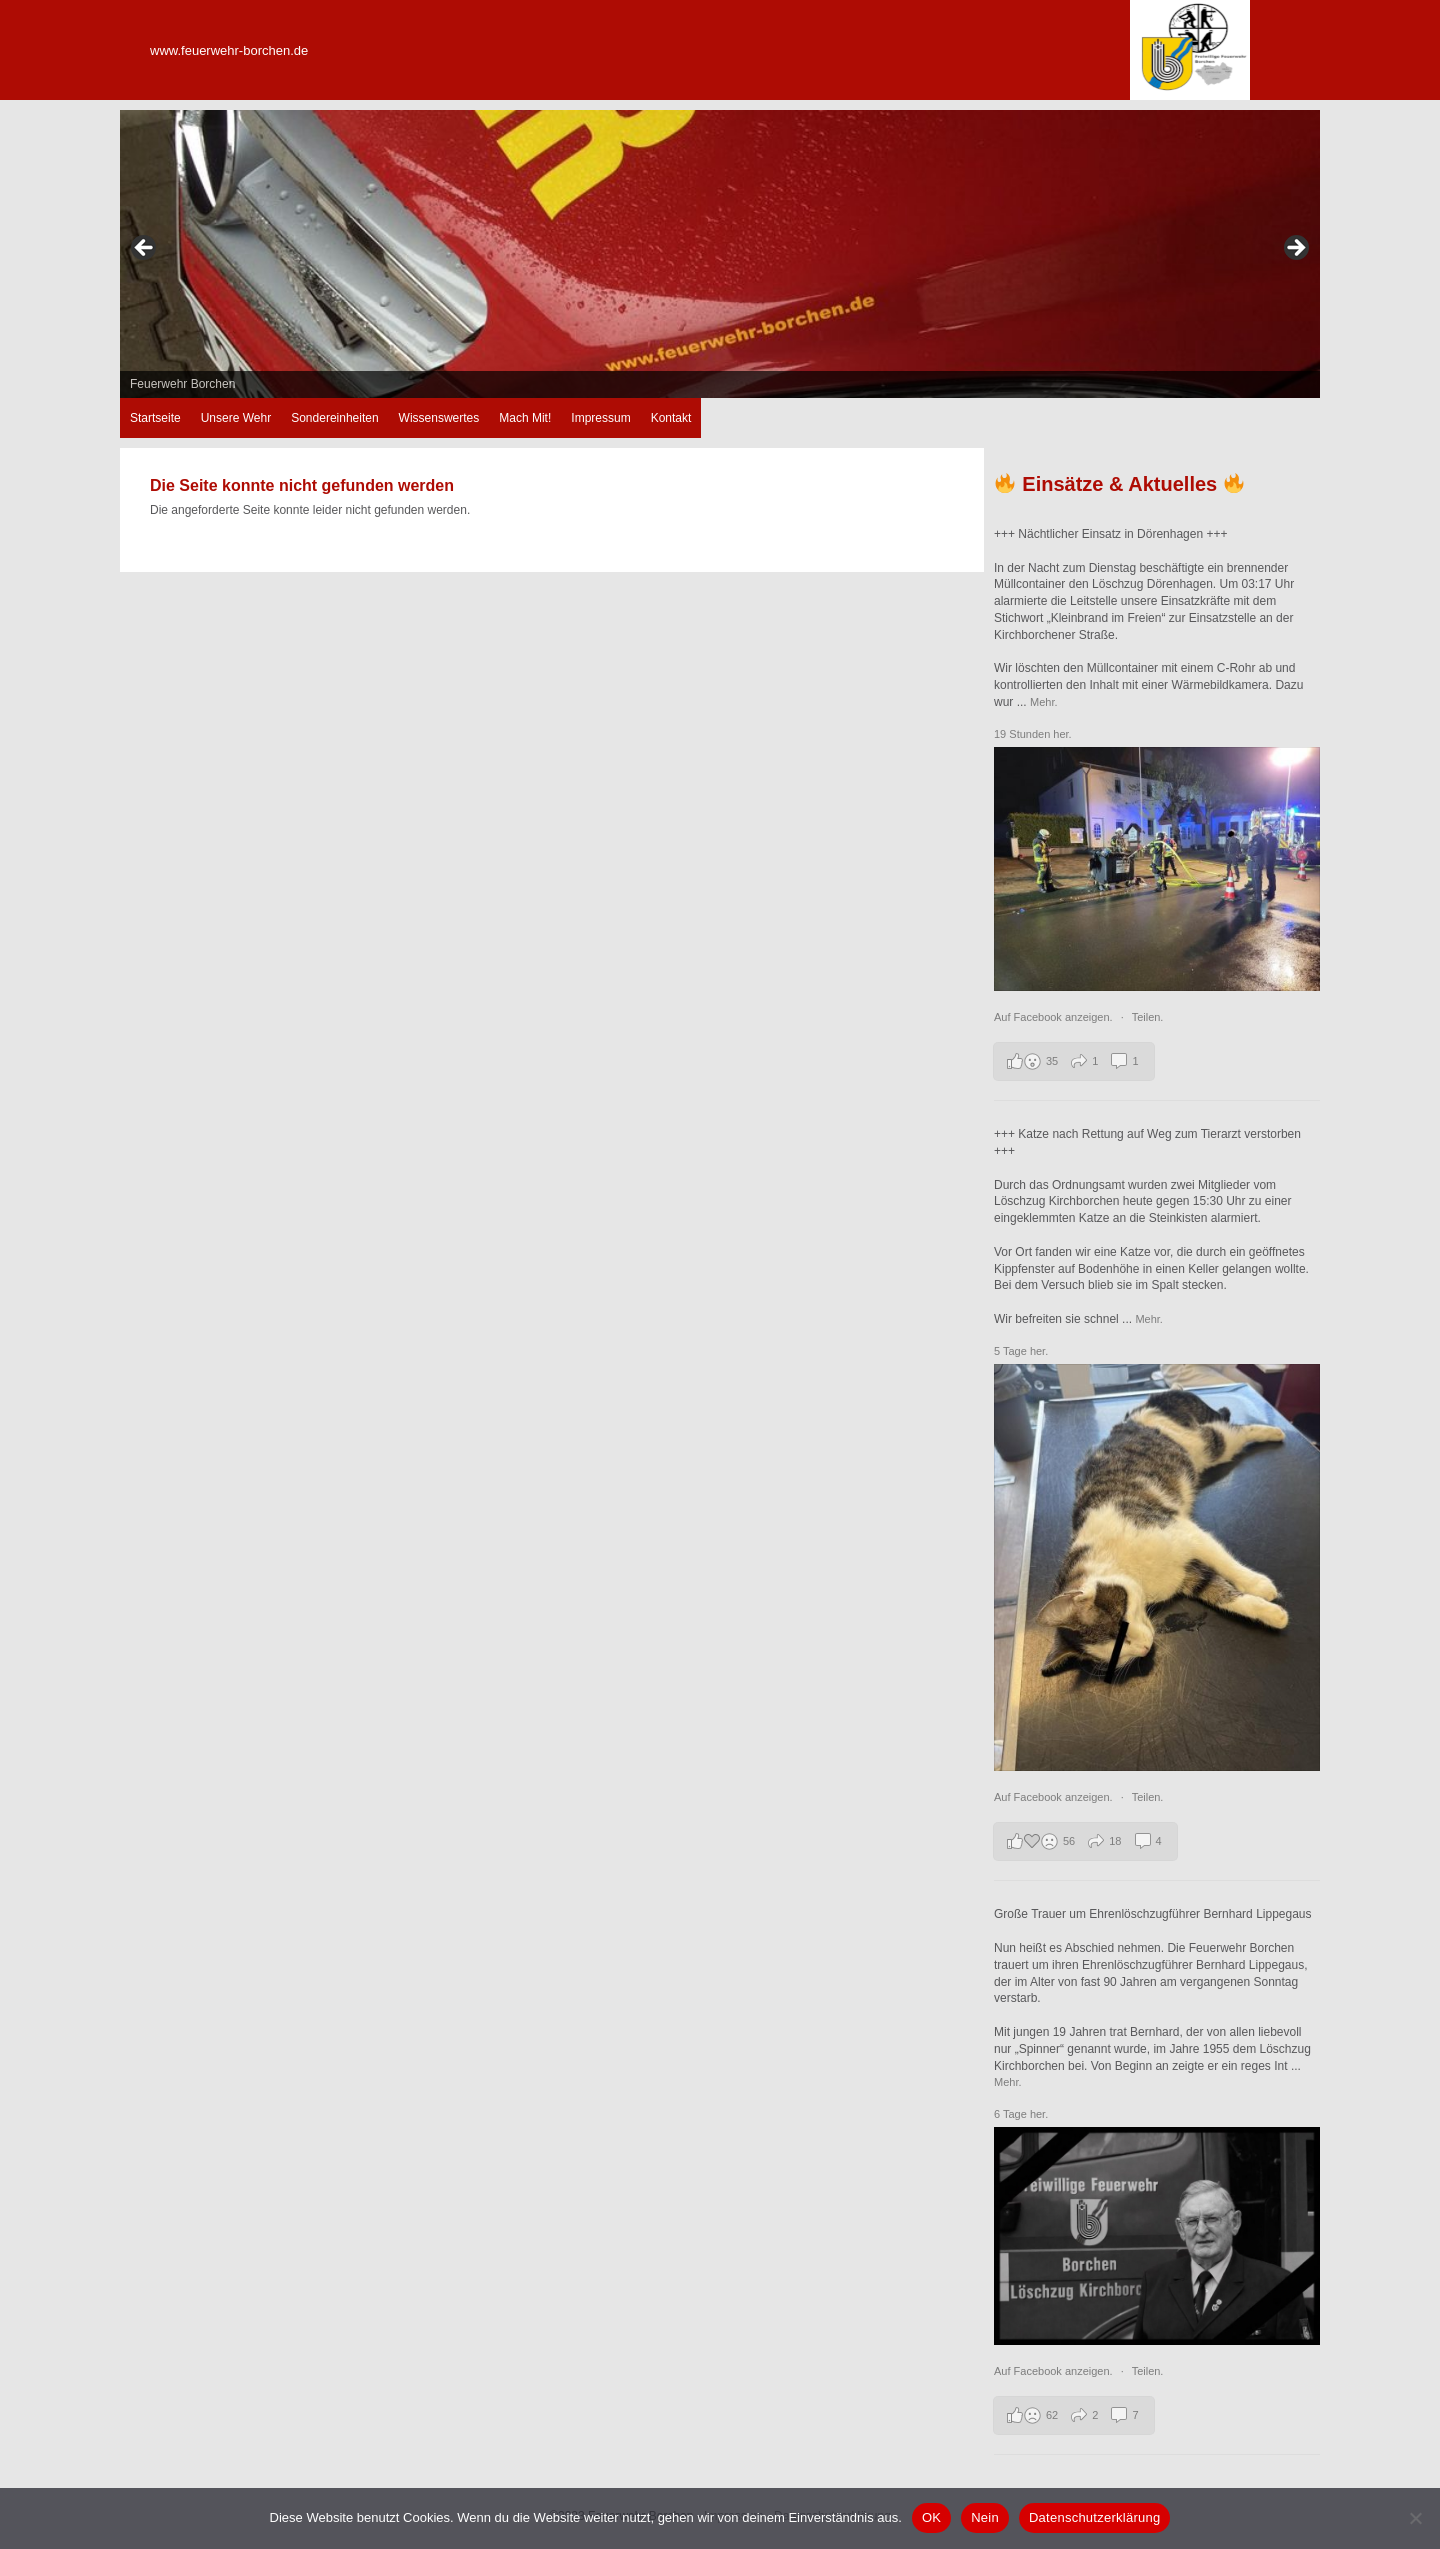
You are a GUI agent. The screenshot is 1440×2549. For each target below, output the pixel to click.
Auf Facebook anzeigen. (1055, 1017)
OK (931, 2517)
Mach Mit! (525, 418)
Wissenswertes (439, 418)
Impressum (600, 418)
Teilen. (1148, 1017)
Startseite (155, 418)
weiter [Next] (1295, 249)
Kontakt (671, 418)
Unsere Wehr (236, 418)
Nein (985, 2517)
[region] (720, 254)
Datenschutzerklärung (1094, 2517)
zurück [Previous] (145, 249)
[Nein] (1415, 2518)
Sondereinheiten (334, 418)
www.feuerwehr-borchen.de (229, 50)
